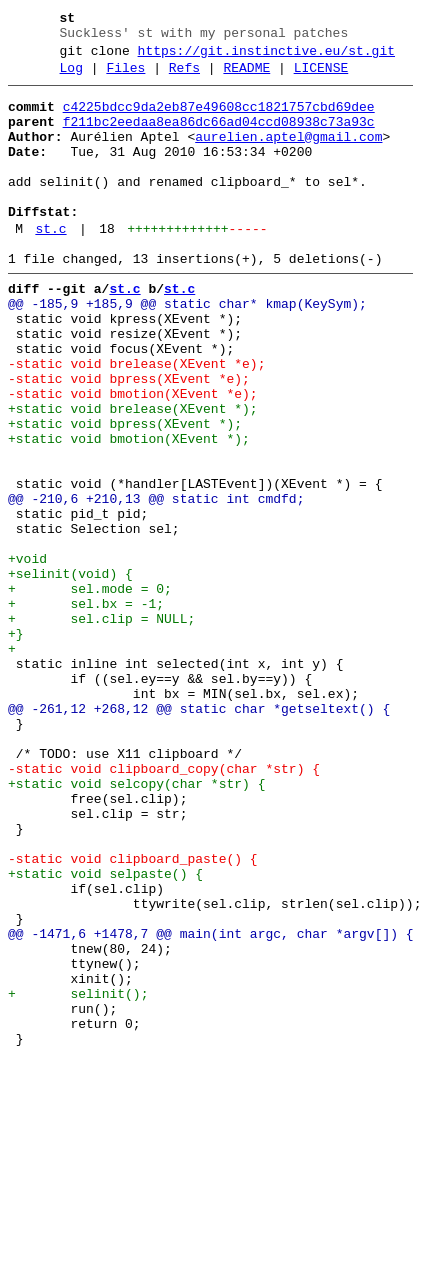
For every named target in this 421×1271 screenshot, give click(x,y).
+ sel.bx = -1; (86, 709)
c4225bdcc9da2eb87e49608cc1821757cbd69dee (219, 119)
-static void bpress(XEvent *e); (129, 439)
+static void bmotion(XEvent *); (129, 511)
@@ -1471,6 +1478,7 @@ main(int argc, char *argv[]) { (211, 1105)
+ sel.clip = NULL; (101, 727)
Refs (184, 77)
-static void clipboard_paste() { (133, 1015)
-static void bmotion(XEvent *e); (133, 457)
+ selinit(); (78, 1177)
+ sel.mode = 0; (90, 691)
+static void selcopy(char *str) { (136, 925)
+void (27, 655)
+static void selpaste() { (105, 1033)
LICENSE (321, 77)
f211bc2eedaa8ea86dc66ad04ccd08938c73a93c (219, 137)
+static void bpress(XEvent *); (125, 493)
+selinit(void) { (70, 673)
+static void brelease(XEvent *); (133, 475)
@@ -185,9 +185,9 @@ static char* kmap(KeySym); (187, 349)
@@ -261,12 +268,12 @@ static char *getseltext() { (199, 835)
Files (125, 77)
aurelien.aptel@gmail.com (288, 155)
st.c (50, 265)
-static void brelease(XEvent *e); (136, 421)
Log (71, 77)
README (246, 77)
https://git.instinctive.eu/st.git (266, 57)
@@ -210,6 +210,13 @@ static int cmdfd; (156, 583)
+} (16, 745)
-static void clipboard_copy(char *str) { (164, 907)
